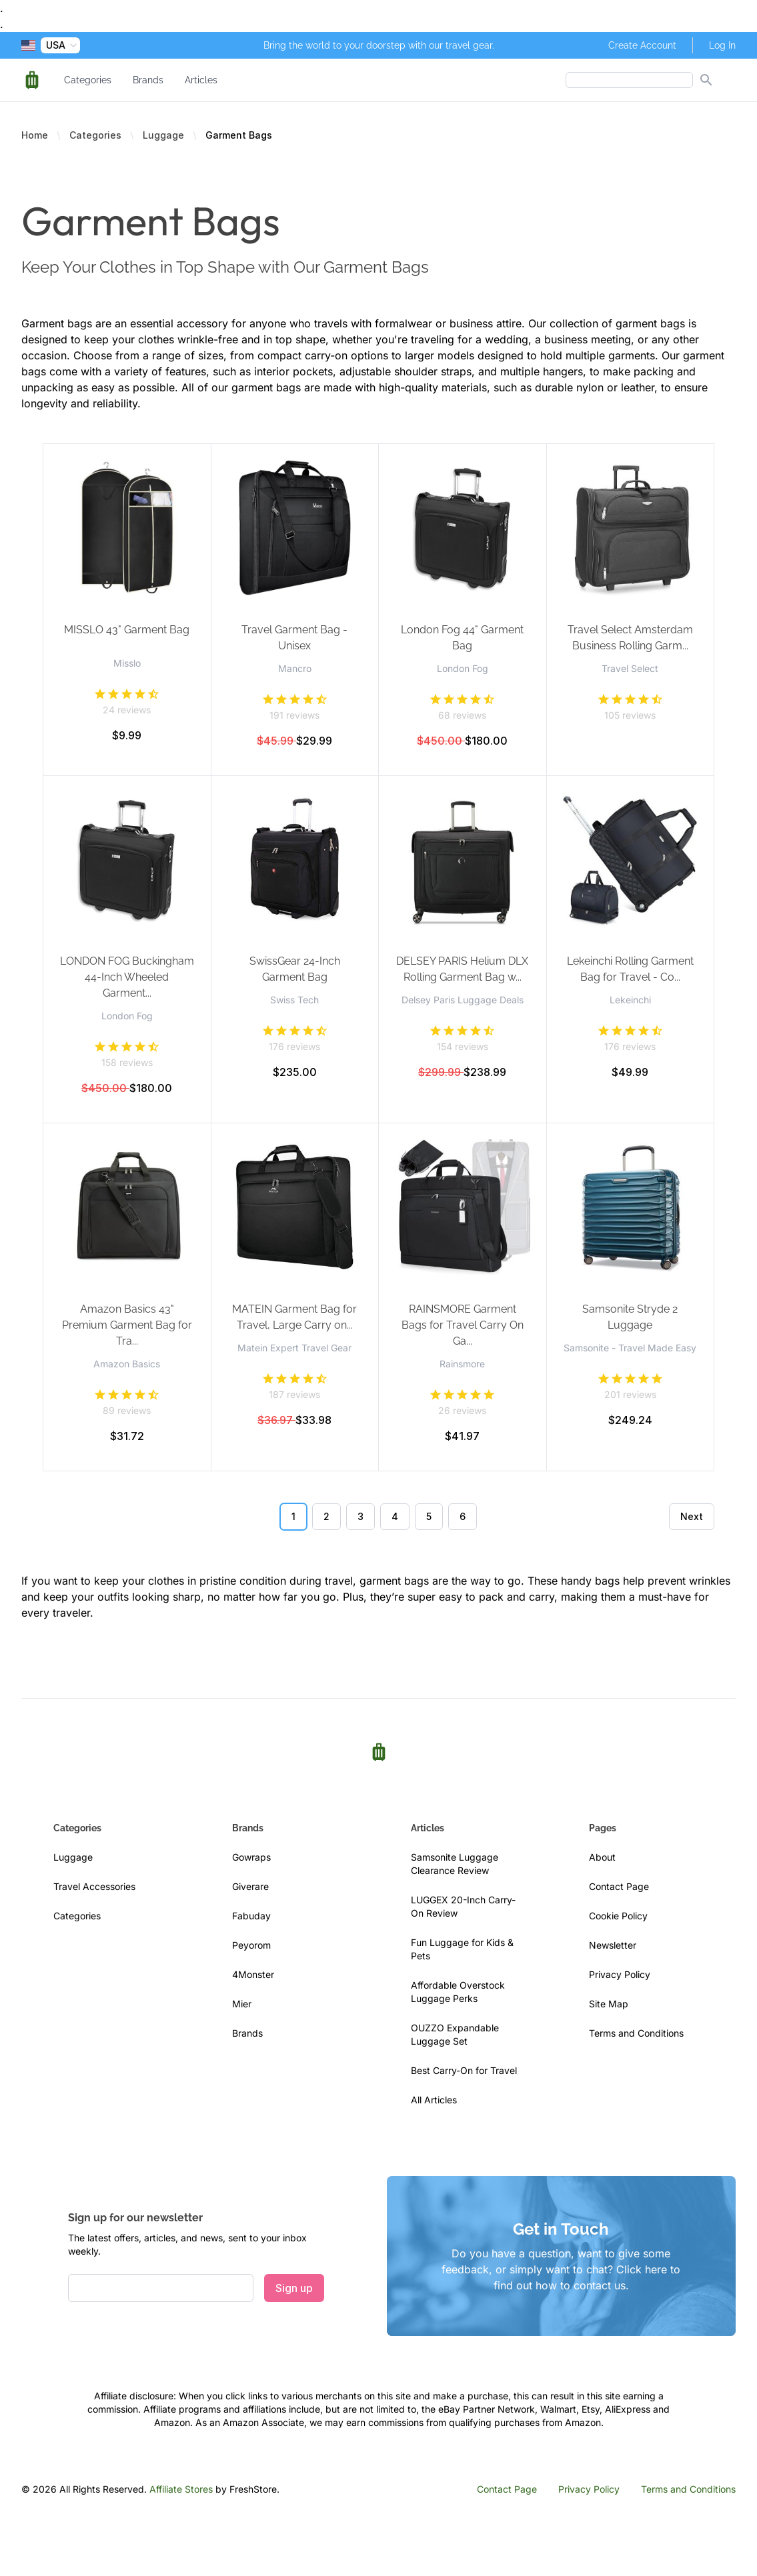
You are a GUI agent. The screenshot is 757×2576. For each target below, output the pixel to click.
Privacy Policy (619, 1974)
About (602, 1857)
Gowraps (251, 1857)
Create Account (642, 45)
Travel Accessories (94, 1886)
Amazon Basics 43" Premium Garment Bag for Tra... (127, 1325)
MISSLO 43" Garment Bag (126, 629)
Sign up (294, 2288)
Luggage (163, 135)
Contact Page (619, 1886)
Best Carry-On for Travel (464, 2070)
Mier (241, 2003)
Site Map (608, 2003)
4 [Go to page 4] (395, 1516)
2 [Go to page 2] (326, 1516)
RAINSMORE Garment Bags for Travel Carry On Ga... (463, 1325)
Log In (722, 45)
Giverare (250, 1886)
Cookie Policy (618, 1915)
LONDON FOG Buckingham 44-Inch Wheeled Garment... (127, 977)
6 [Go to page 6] (463, 1516)
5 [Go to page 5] (429, 1516)
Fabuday (251, 1915)
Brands (148, 80)
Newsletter (612, 1945)
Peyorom (251, 1945)
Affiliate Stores (181, 2489)
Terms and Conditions (636, 2033)
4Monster (253, 1974)
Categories (87, 80)
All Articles (434, 2099)
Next (691, 1516)
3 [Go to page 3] (360, 1516)
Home (34, 135)
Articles (201, 80)
